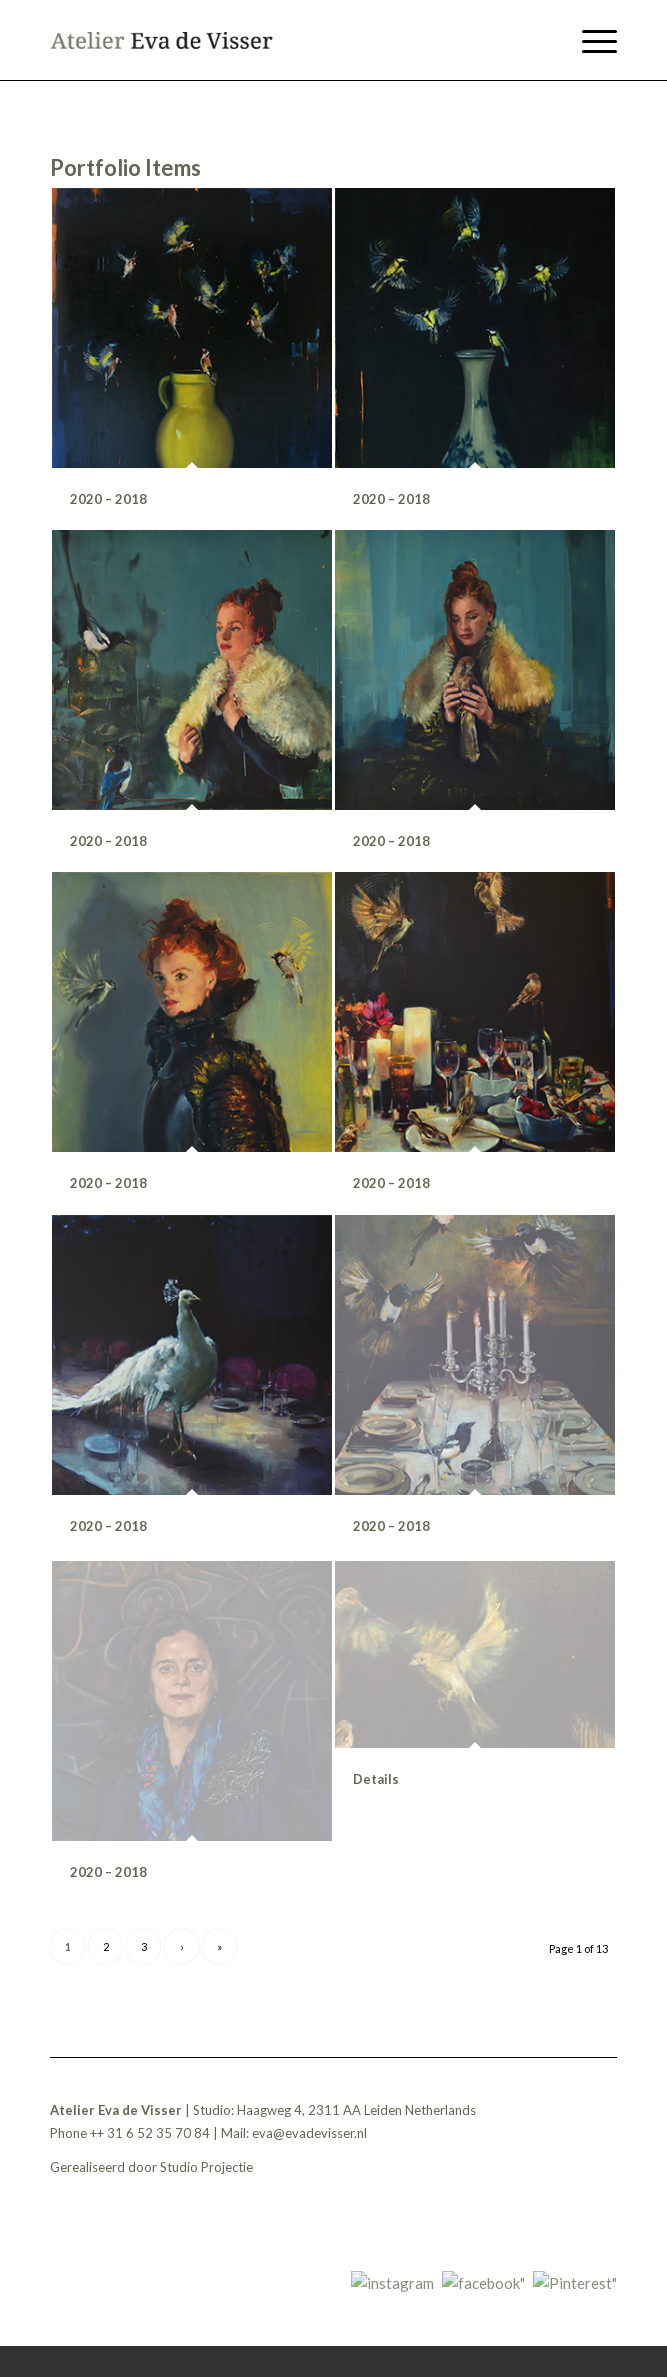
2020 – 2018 (108, 499)
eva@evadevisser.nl (309, 2133)
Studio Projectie (206, 2167)
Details (376, 1786)
